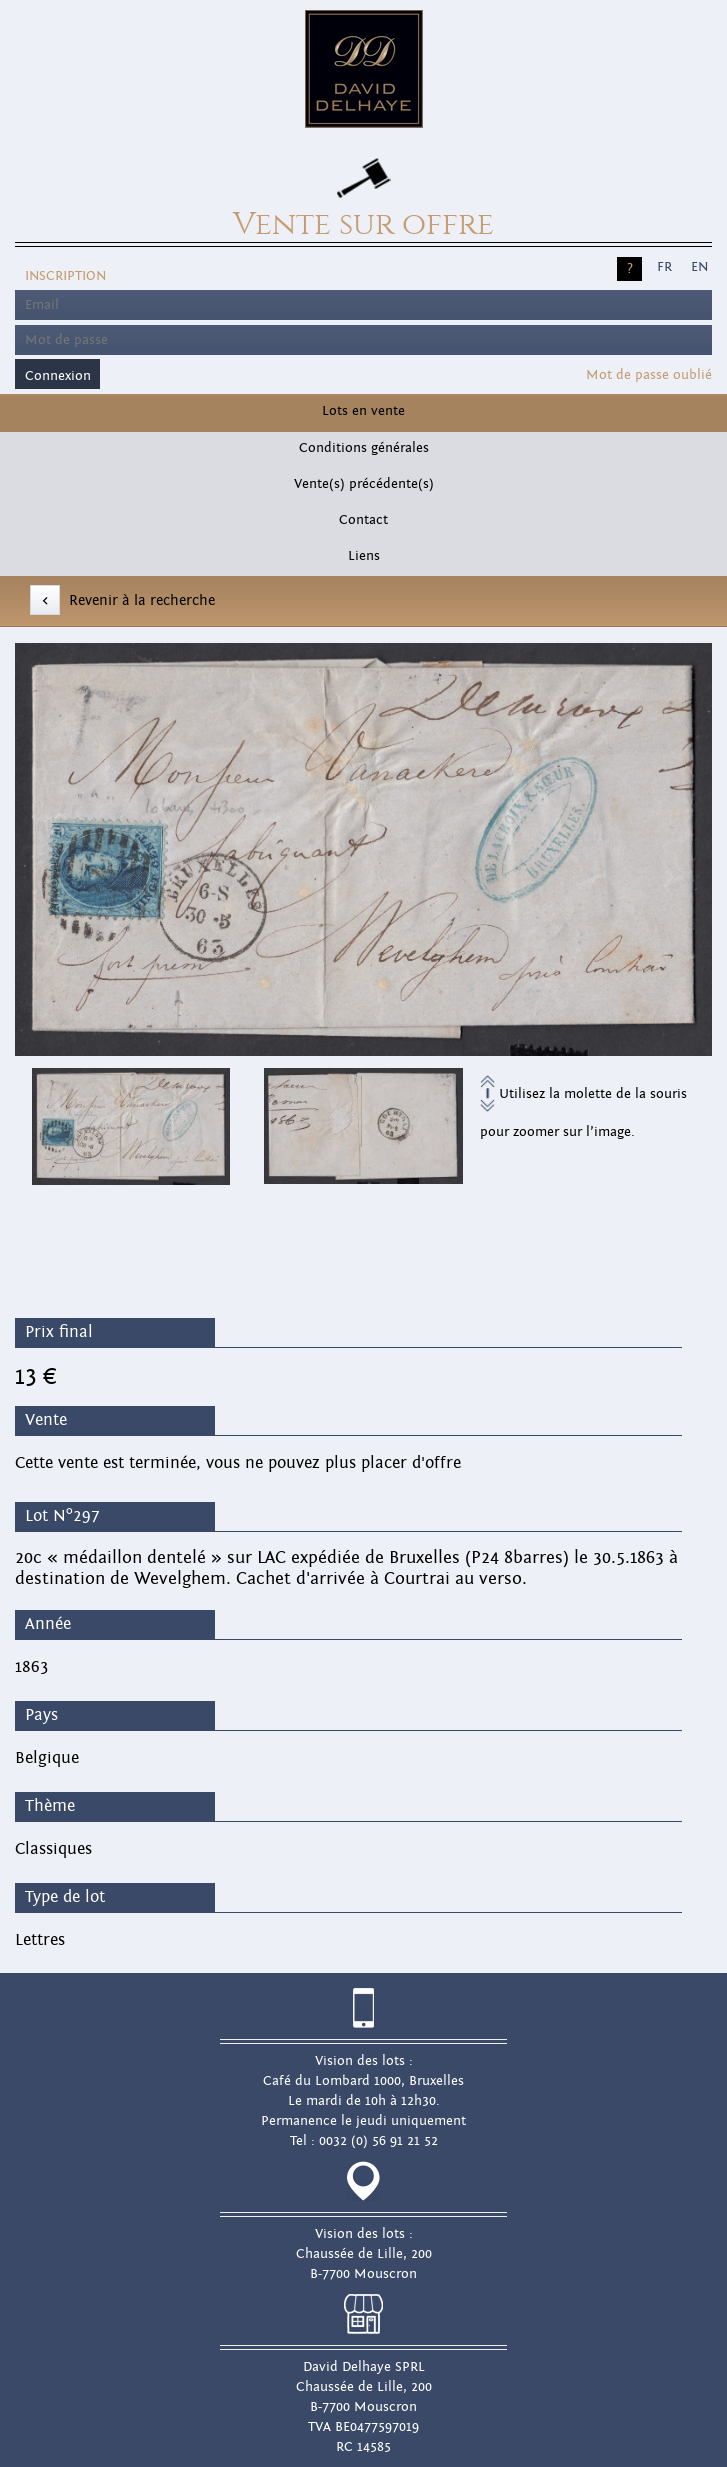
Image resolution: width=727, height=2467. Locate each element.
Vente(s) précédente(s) (364, 484)
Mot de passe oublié (649, 375)
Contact (363, 520)
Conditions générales (364, 448)
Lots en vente (363, 411)
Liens (364, 556)
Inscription (65, 276)
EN (699, 267)
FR (664, 267)
